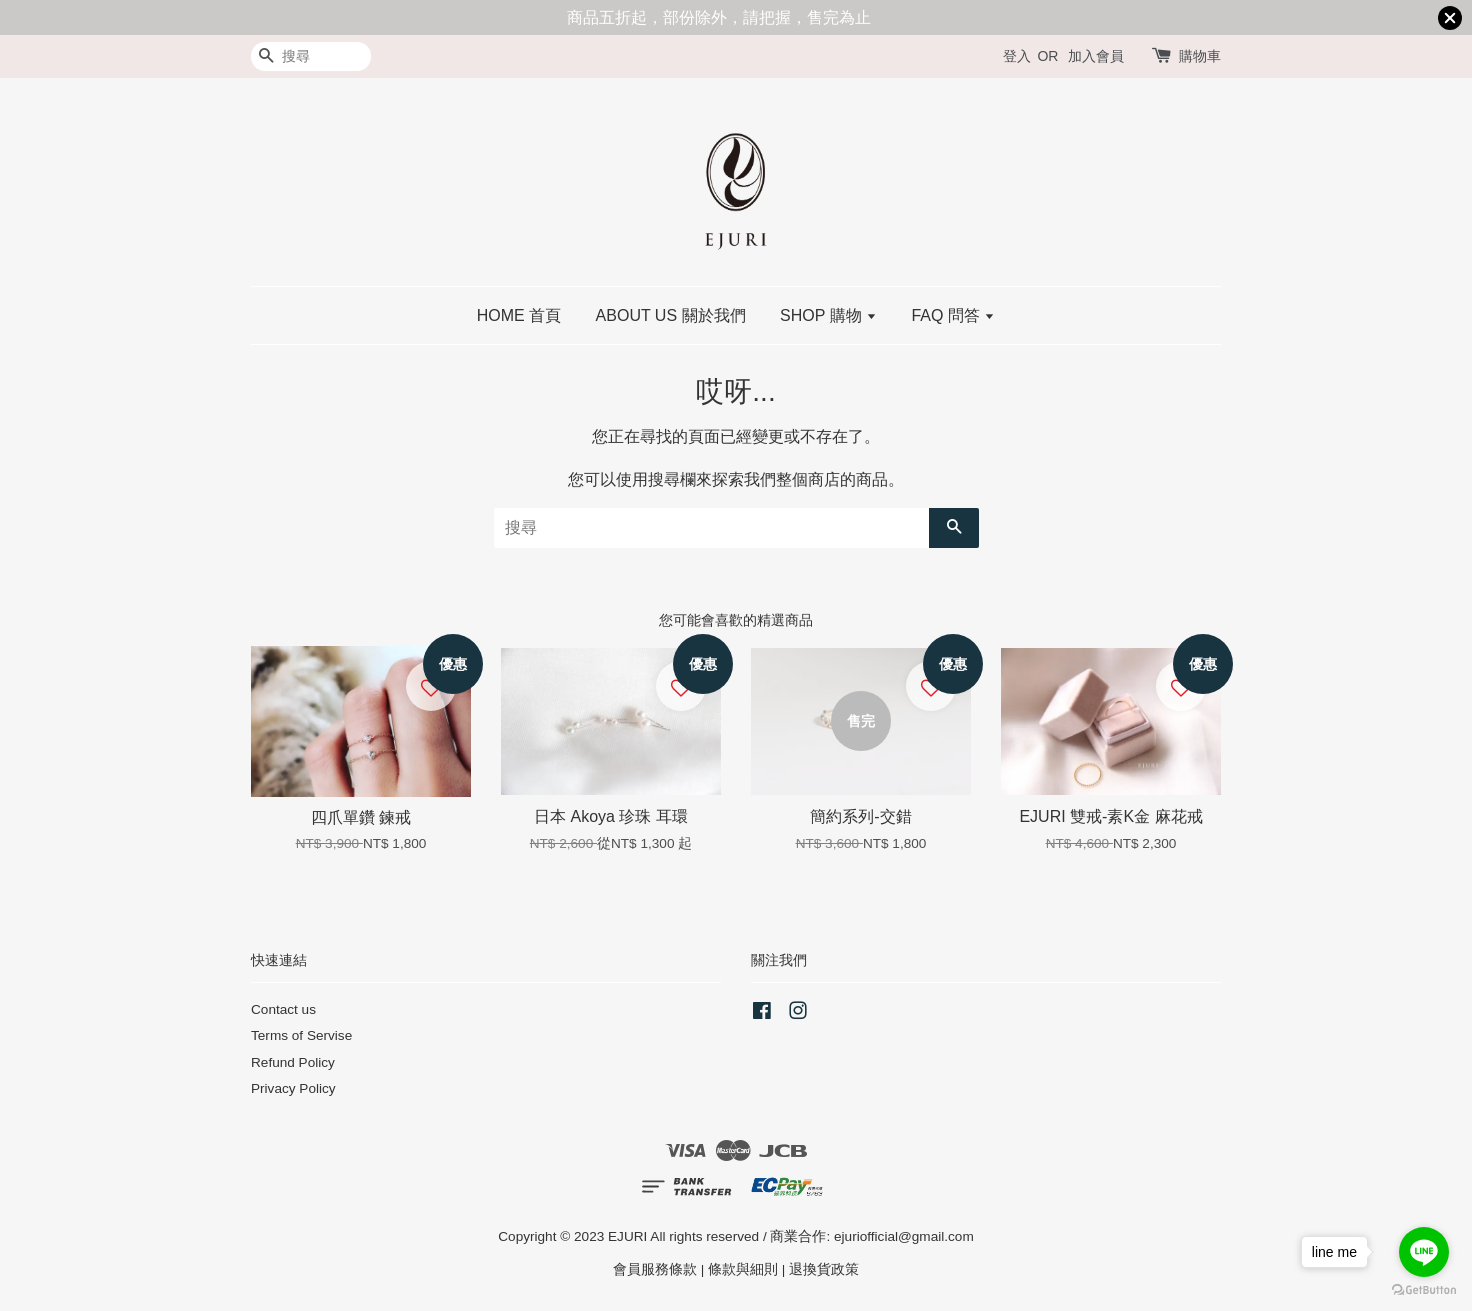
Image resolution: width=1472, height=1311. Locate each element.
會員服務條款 (655, 1269)
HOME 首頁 (519, 315)
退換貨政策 (824, 1269)
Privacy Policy (293, 1088)
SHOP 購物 (828, 315)
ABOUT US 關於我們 (671, 315)
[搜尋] (311, 56)
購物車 (1200, 56)
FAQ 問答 (953, 315)
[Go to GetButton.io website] (1424, 1290)
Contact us (283, 1009)
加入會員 (1096, 56)
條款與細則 (743, 1269)
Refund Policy (293, 1062)
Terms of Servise (301, 1035)
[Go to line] (1424, 1252)
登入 (1017, 56)
